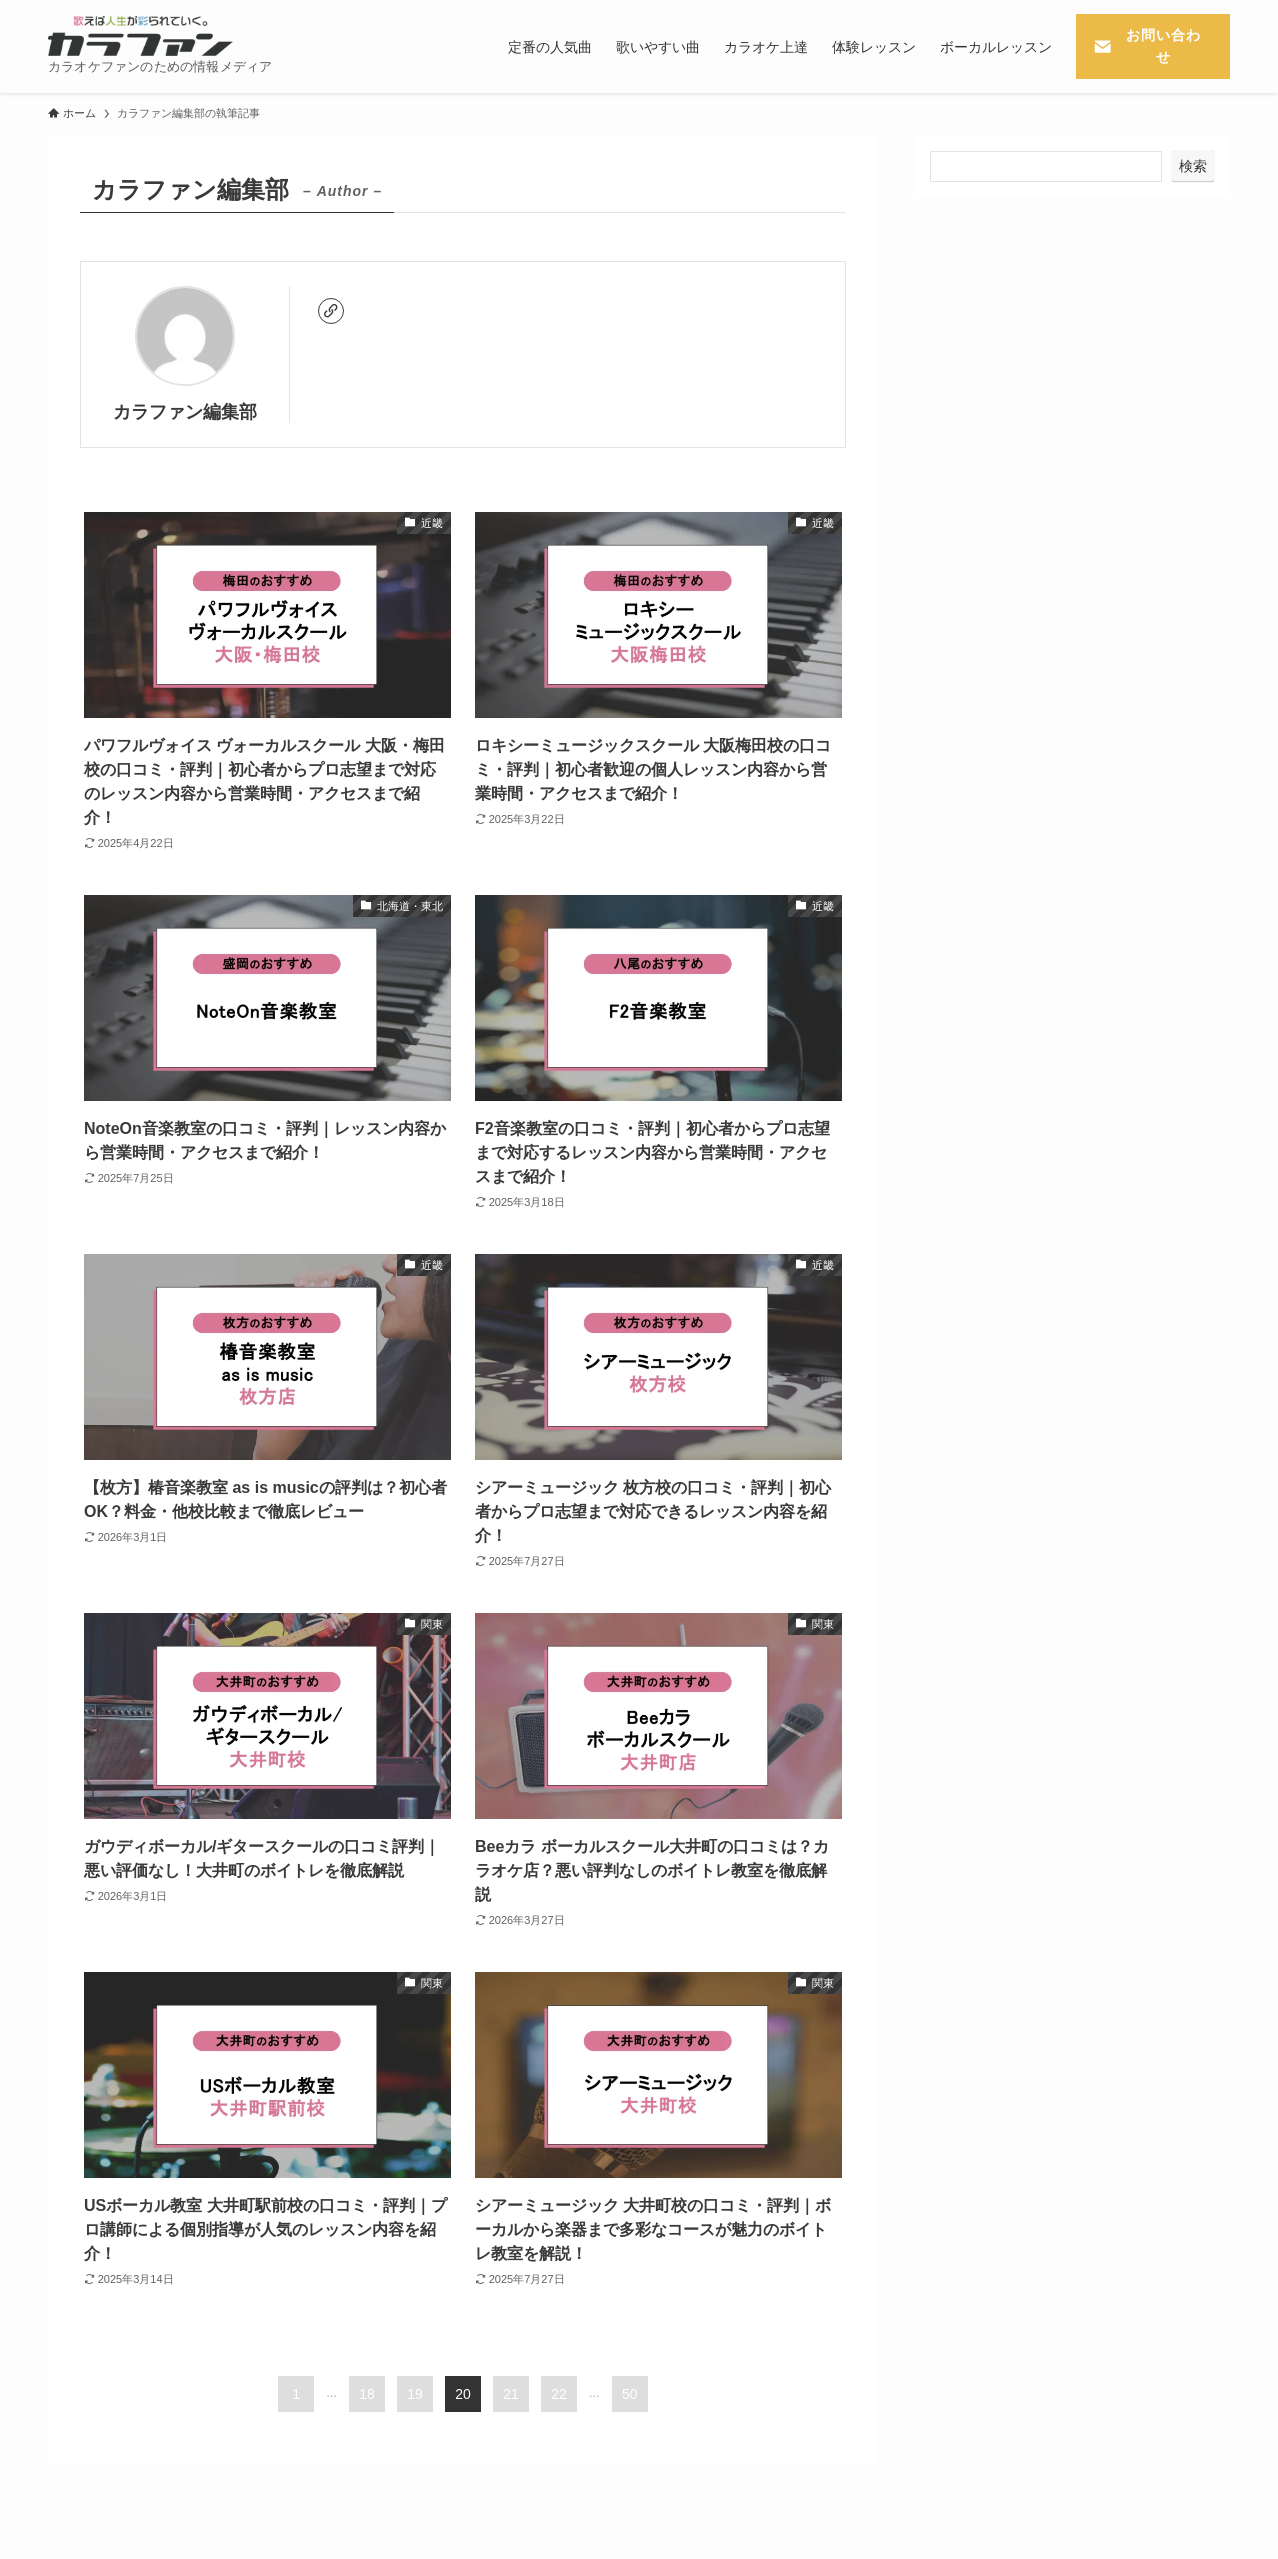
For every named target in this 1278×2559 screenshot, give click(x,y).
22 (559, 2394)
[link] (331, 311)
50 (630, 2394)
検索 (1193, 166)
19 (415, 2394)
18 (367, 2394)
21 (511, 2394)
